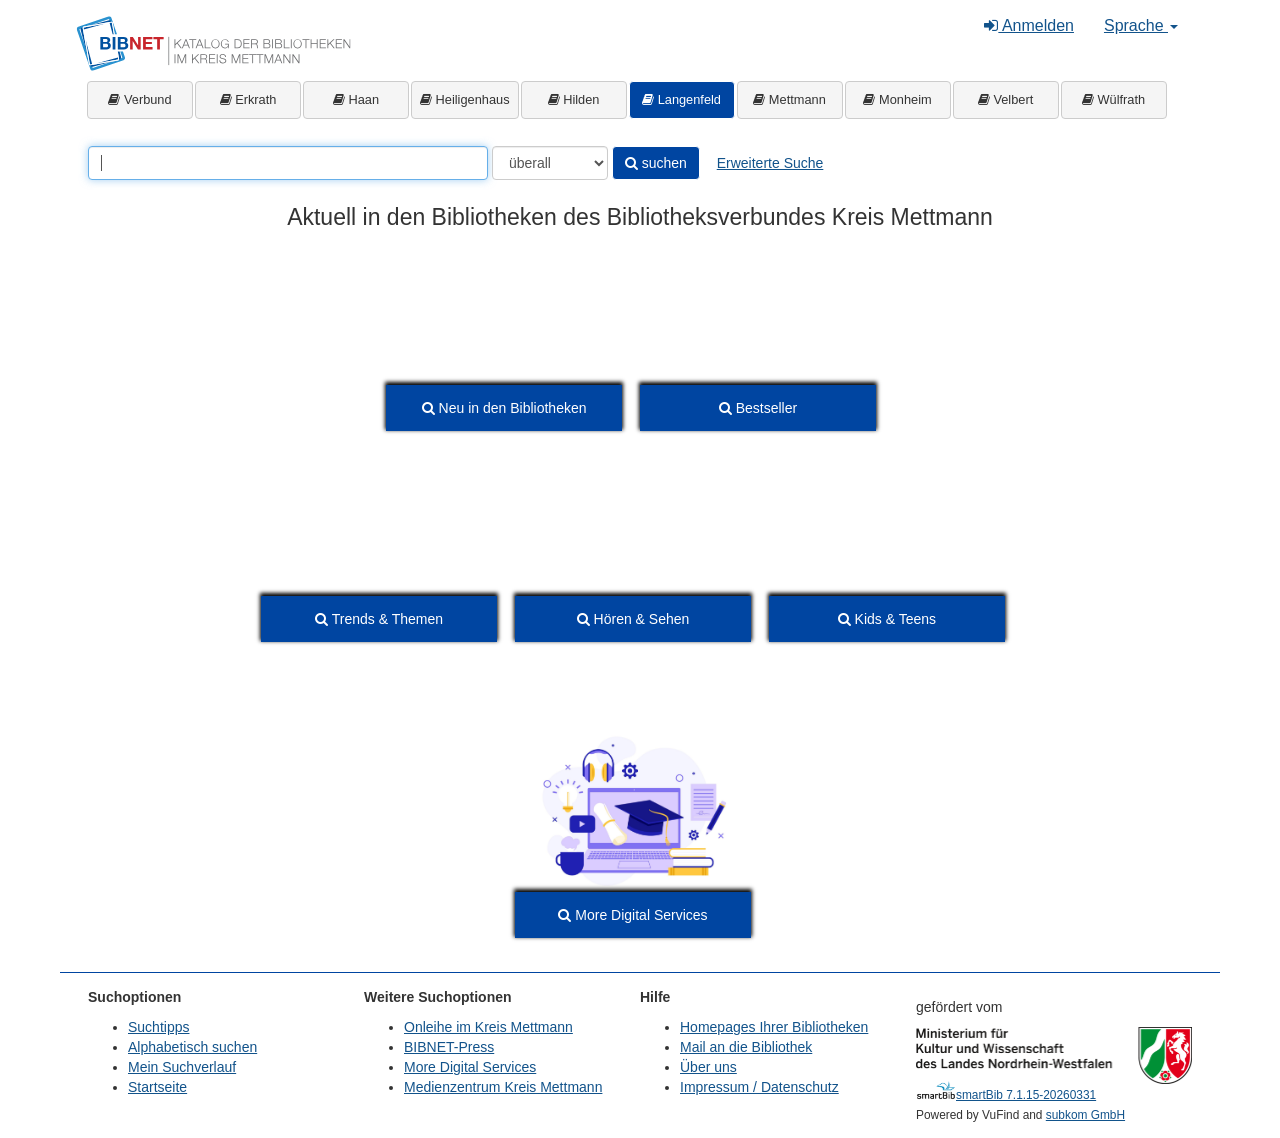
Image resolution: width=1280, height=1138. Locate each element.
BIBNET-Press (449, 1047)
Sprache (1141, 25)
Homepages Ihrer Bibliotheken (774, 1027)
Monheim (897, 99)
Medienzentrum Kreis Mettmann (503, 1087)
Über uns (708, 1067)
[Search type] (550, 163)
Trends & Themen (379, 619)
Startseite (157, 1087)
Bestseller (758, 408)
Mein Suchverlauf (182, 1067)
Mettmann (789, 99)
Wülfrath (1113, 99)
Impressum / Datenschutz (759, 1087)
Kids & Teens (887, 619)
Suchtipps (158, 1027)
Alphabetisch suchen (192, 1047)
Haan (356, 99)
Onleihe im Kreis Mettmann (488, 1027)
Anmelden (1029, 25)
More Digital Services (632, 915)
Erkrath (248, 99)
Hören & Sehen (633, 619)
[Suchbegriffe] (288, 163)
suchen (656, 163)
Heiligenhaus (465, 99)
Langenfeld (681, 99)
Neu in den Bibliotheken (504, 408)
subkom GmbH (1085, 1115)
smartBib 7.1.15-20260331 (1006, 1095)
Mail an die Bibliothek (746, 1047)
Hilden (574, 99)
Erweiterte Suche (770, 163)
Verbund (139, 99)
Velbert (1005, 99)
